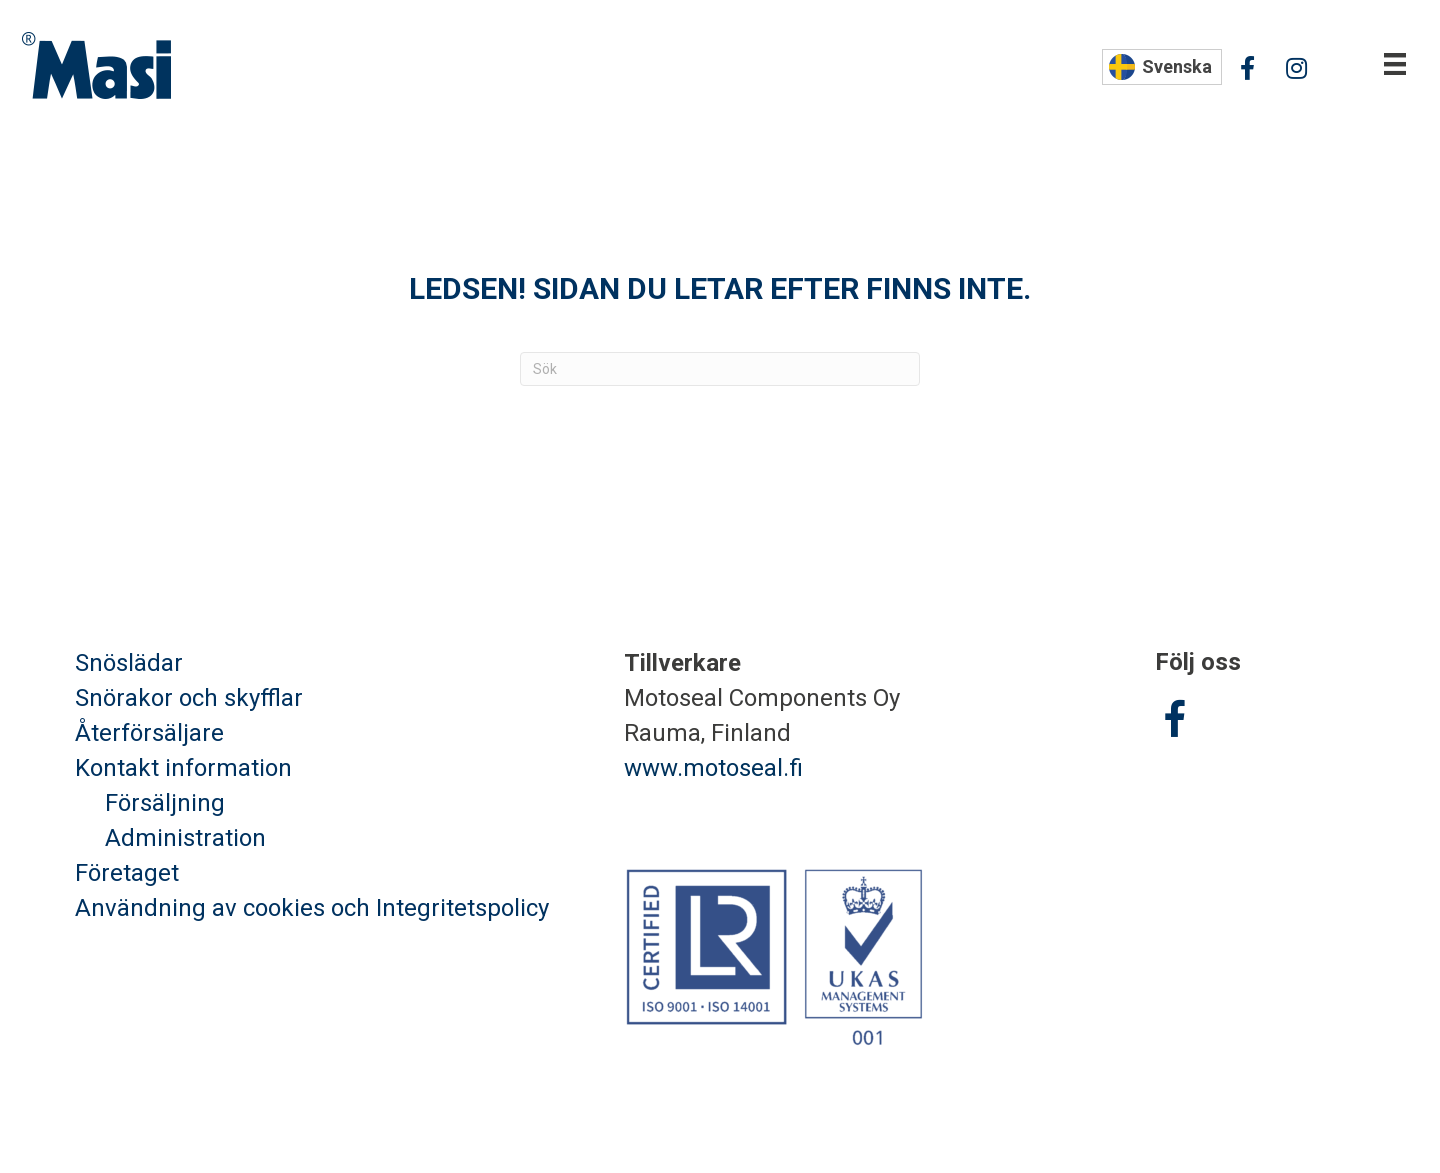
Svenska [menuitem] (1177, 66)
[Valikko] (1395, 64)
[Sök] (720, 369)
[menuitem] (1162, 67)
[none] (1162, 67)
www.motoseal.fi (713, 768)
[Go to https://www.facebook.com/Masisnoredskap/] (1175, 722)
